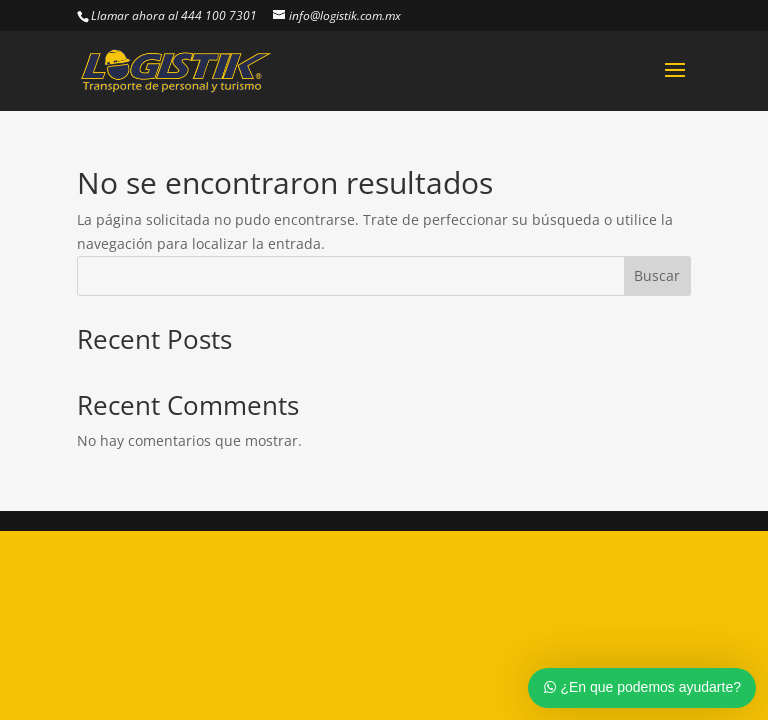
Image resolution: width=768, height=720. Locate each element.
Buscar (657, 275)
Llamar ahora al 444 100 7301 (174, 15)
